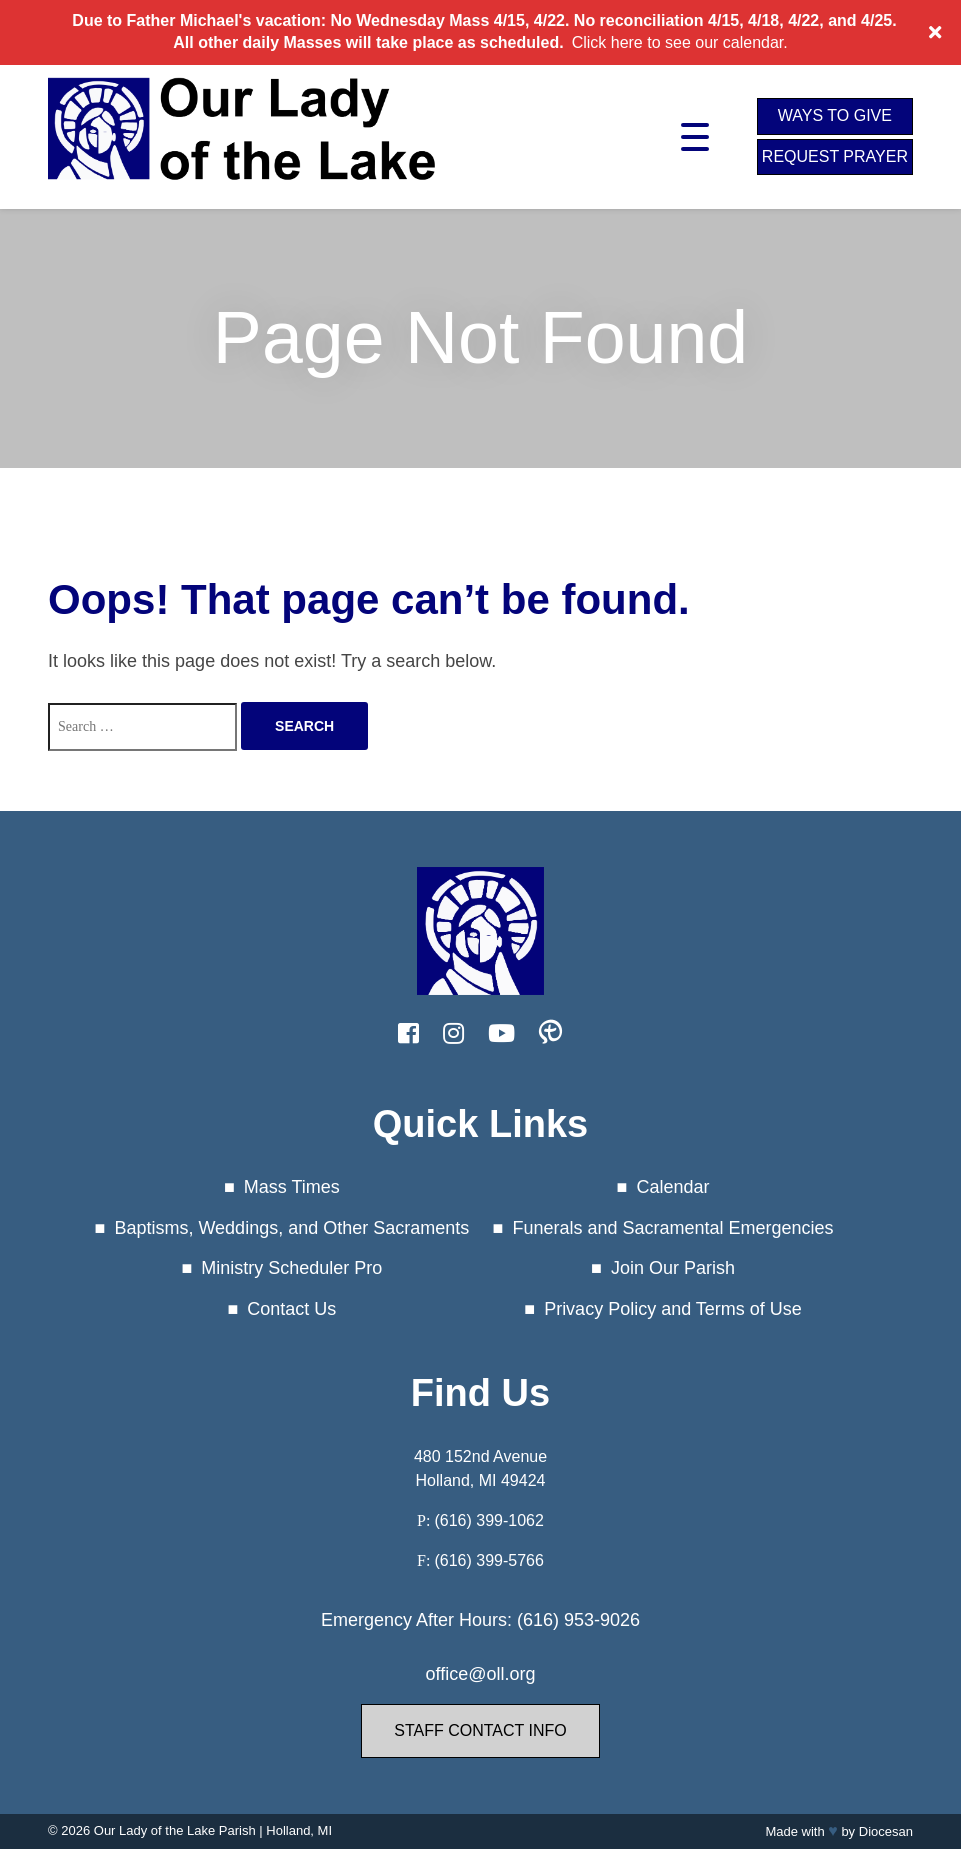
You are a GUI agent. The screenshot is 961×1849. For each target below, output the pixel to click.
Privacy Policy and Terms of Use (673, 1309)
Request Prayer (835, 156)
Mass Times (292, 1187)
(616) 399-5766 (488, 1560)
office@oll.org (480, 1674)
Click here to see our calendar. (680, 42)
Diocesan (886, 1831)
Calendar (672, 1187)
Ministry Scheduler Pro (291, 1268)
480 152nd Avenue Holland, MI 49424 (480, 1468)
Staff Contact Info (480, 1730)
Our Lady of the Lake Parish (175, 1830)
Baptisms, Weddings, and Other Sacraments (291, 1228)
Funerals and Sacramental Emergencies (672, 1228)
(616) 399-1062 (488, 1520)
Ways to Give (835, 115)
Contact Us (291, 1309)
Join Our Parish (673, 1268)
